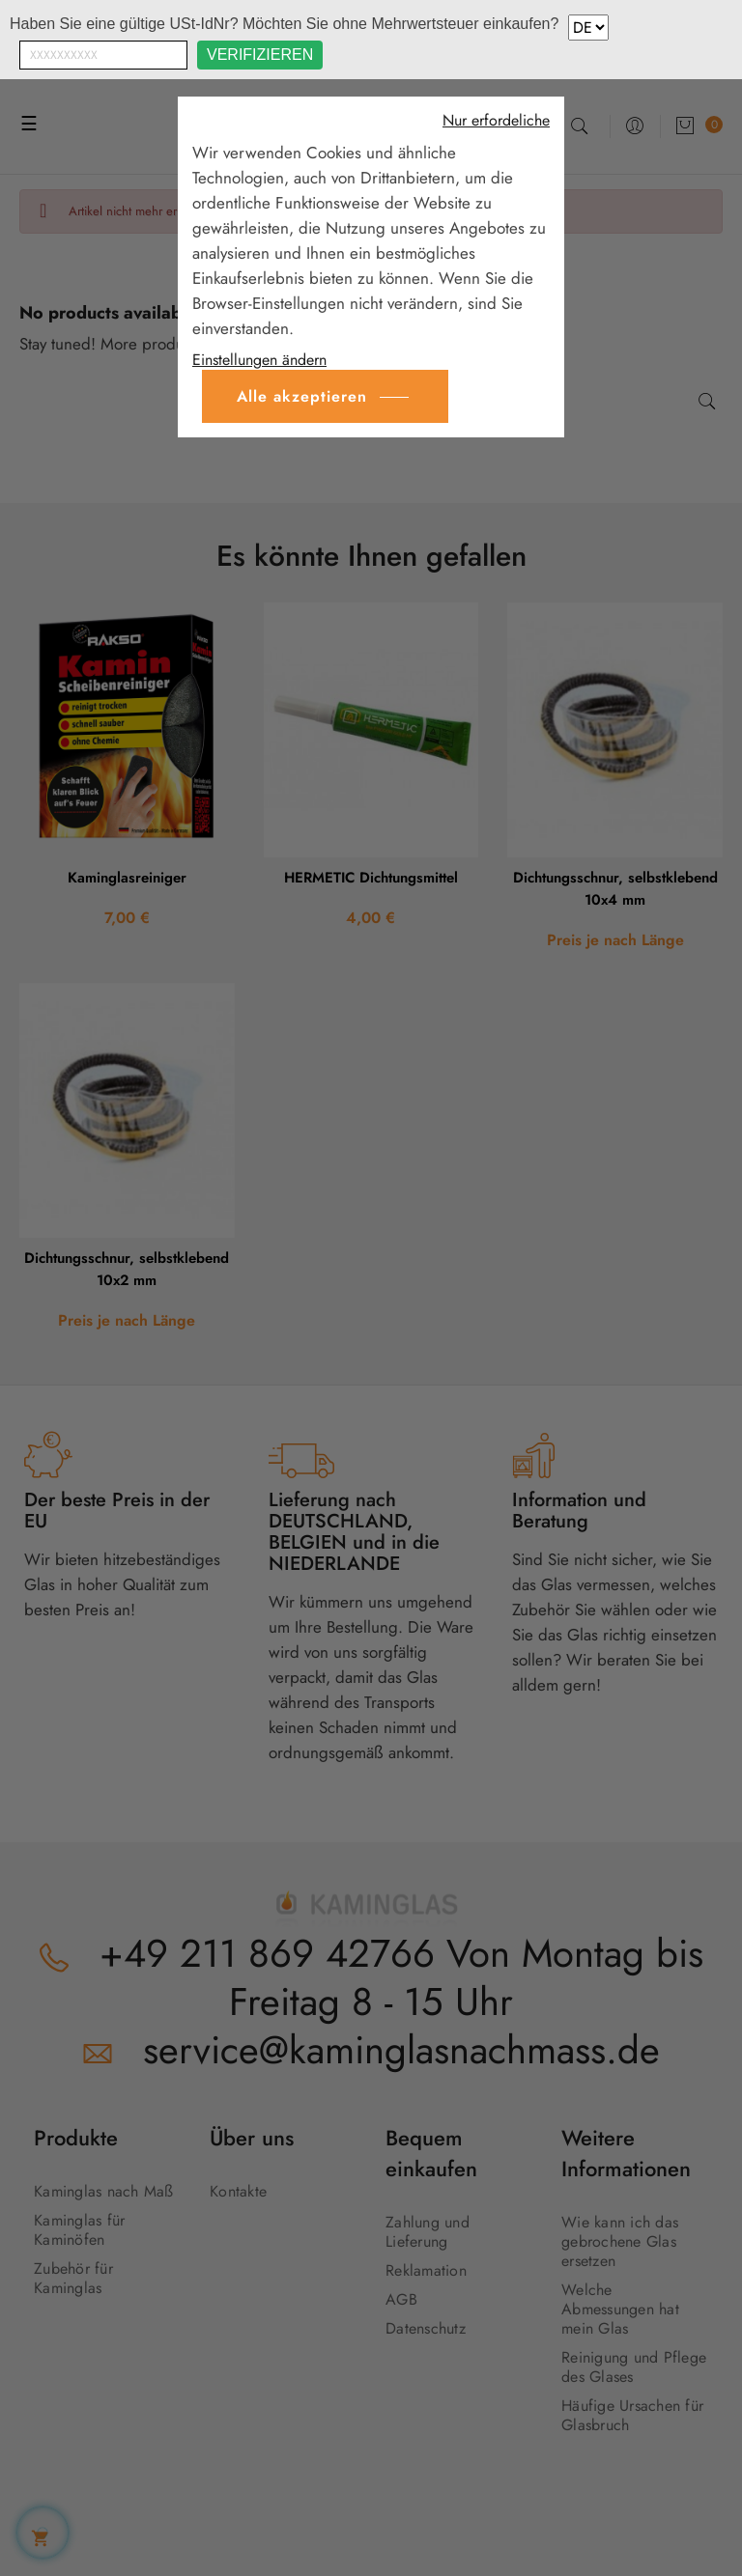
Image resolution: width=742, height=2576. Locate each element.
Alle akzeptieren (302, 396)
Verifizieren (260, 54)
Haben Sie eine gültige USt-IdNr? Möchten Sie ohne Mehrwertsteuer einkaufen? (284, 23)
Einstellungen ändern (259, 360)
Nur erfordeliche (496, 120)
